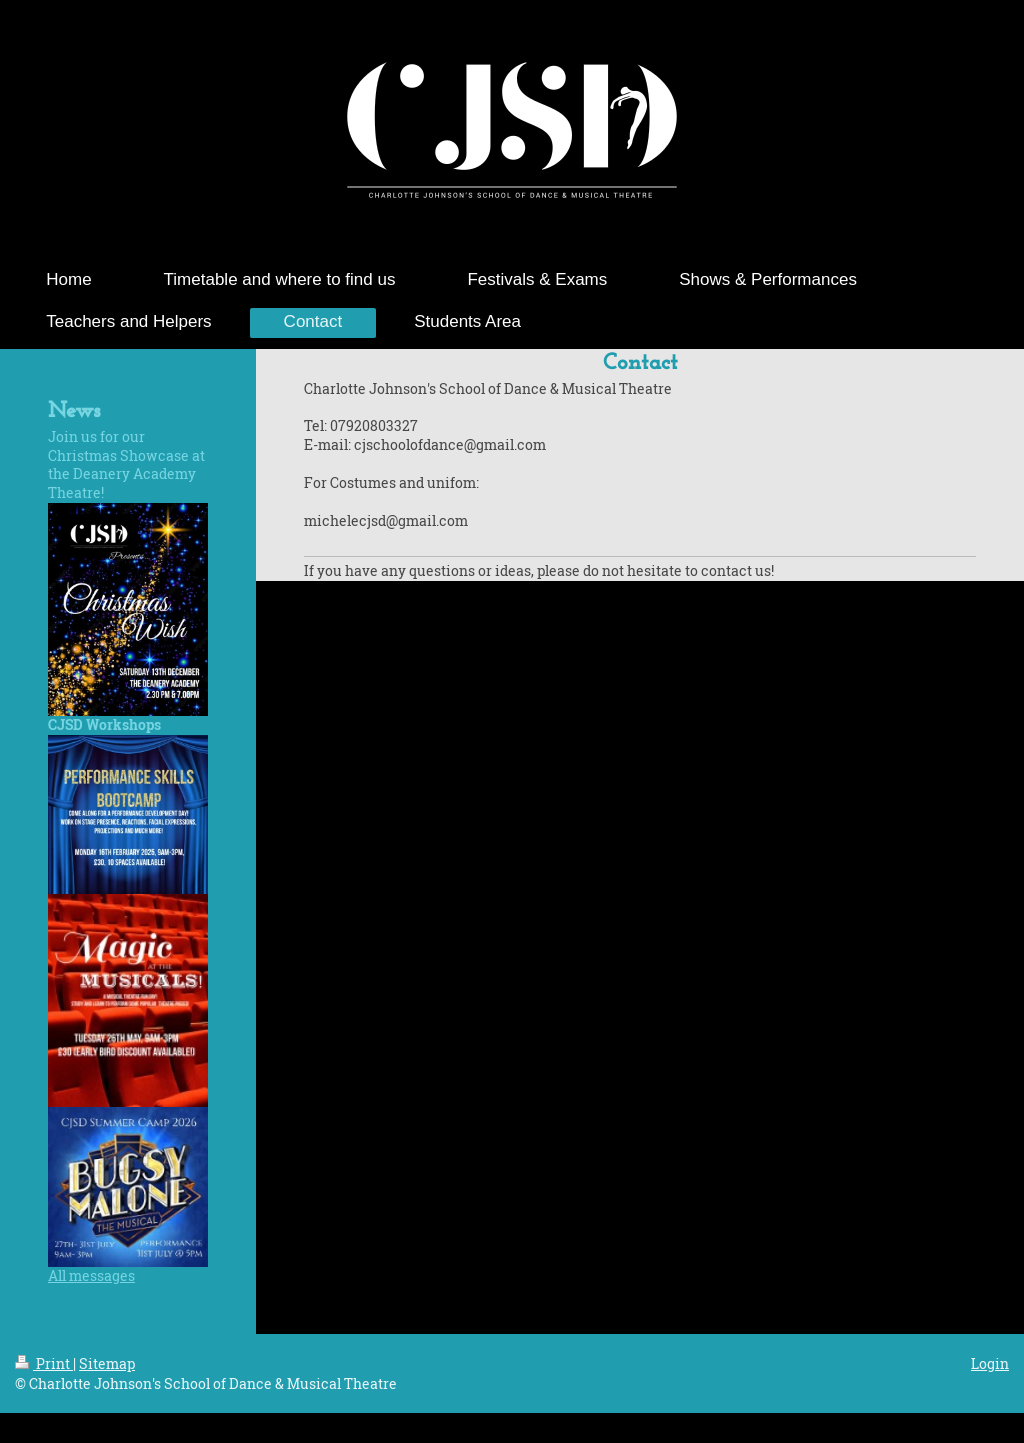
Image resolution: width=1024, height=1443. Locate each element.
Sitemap (107, 1363)
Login (990, 1363)
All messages (91, 1275)
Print (44, 1363)
